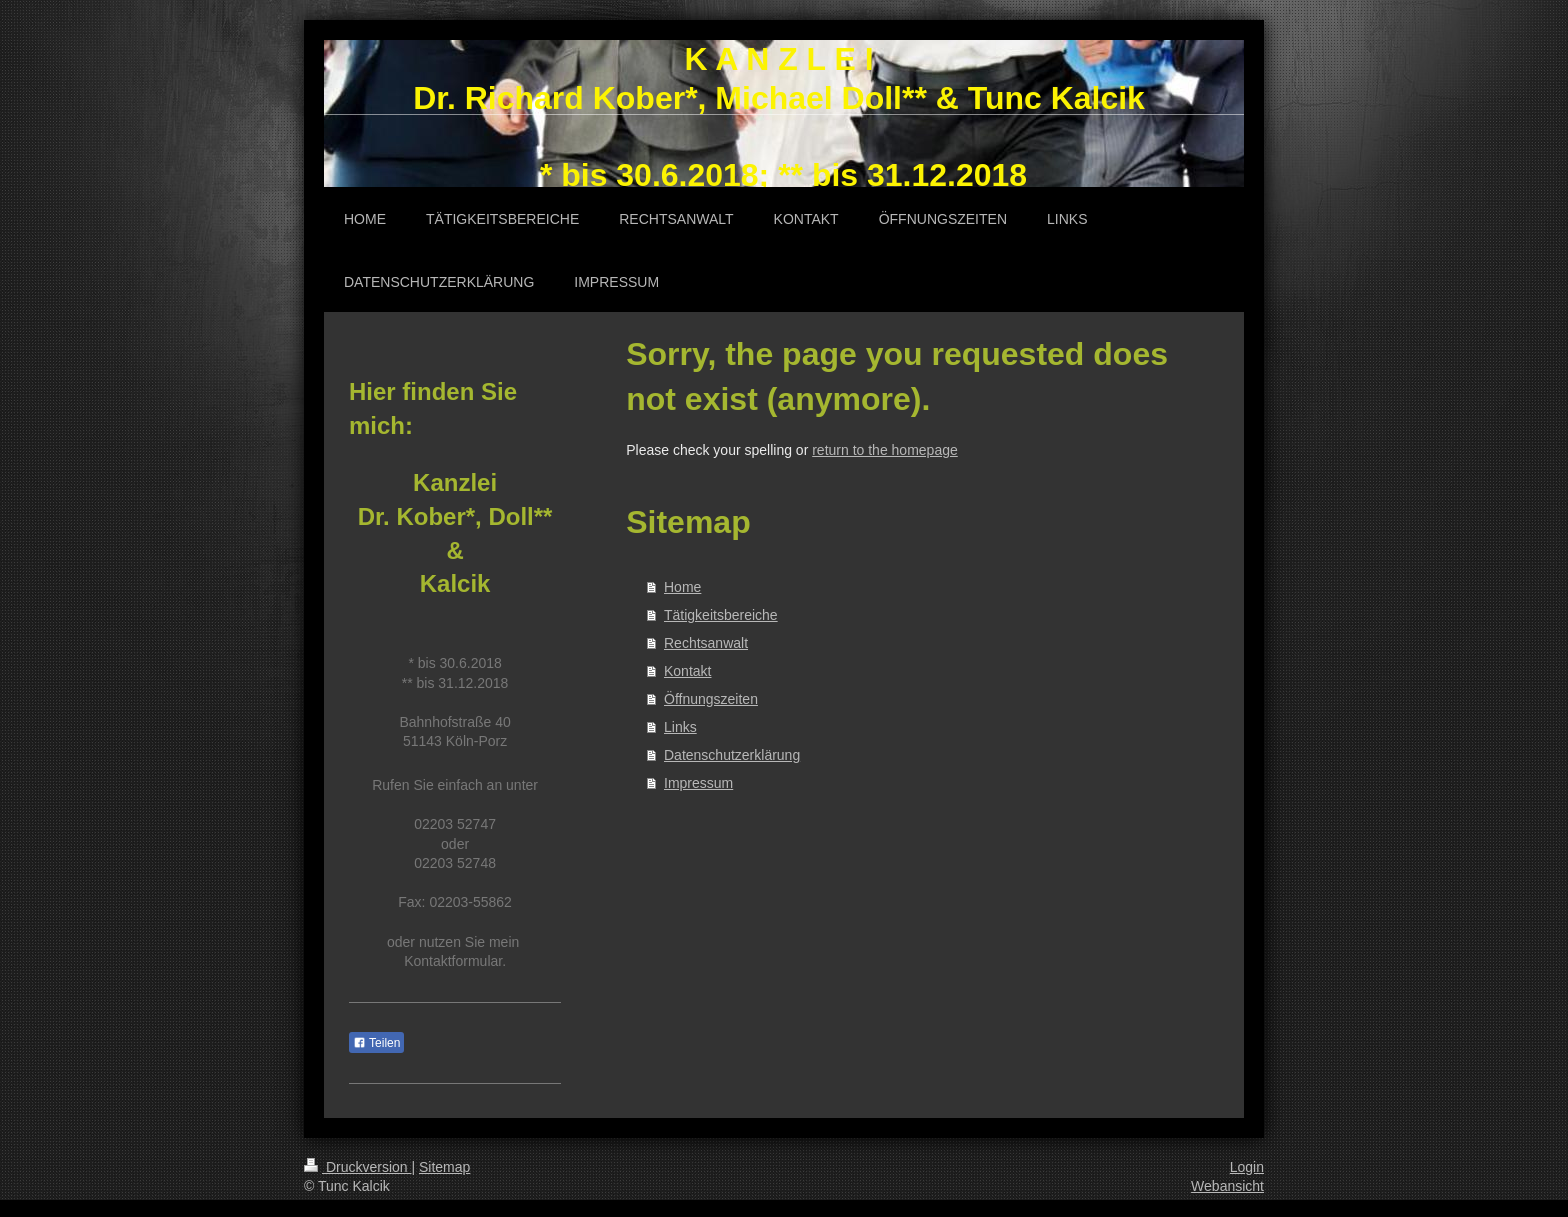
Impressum (698, 783)
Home (682, 587)
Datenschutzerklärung (732, 755)
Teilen (376, 1043)
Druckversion (357, 1167)
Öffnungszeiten (711, 699)
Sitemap (444, 1167)
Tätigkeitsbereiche (721, 615)
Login (1247, 1167)
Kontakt (687, 671)
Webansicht (1227, 1186)
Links (680, 727)
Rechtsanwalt (706, 643)
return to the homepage (885, 450)
